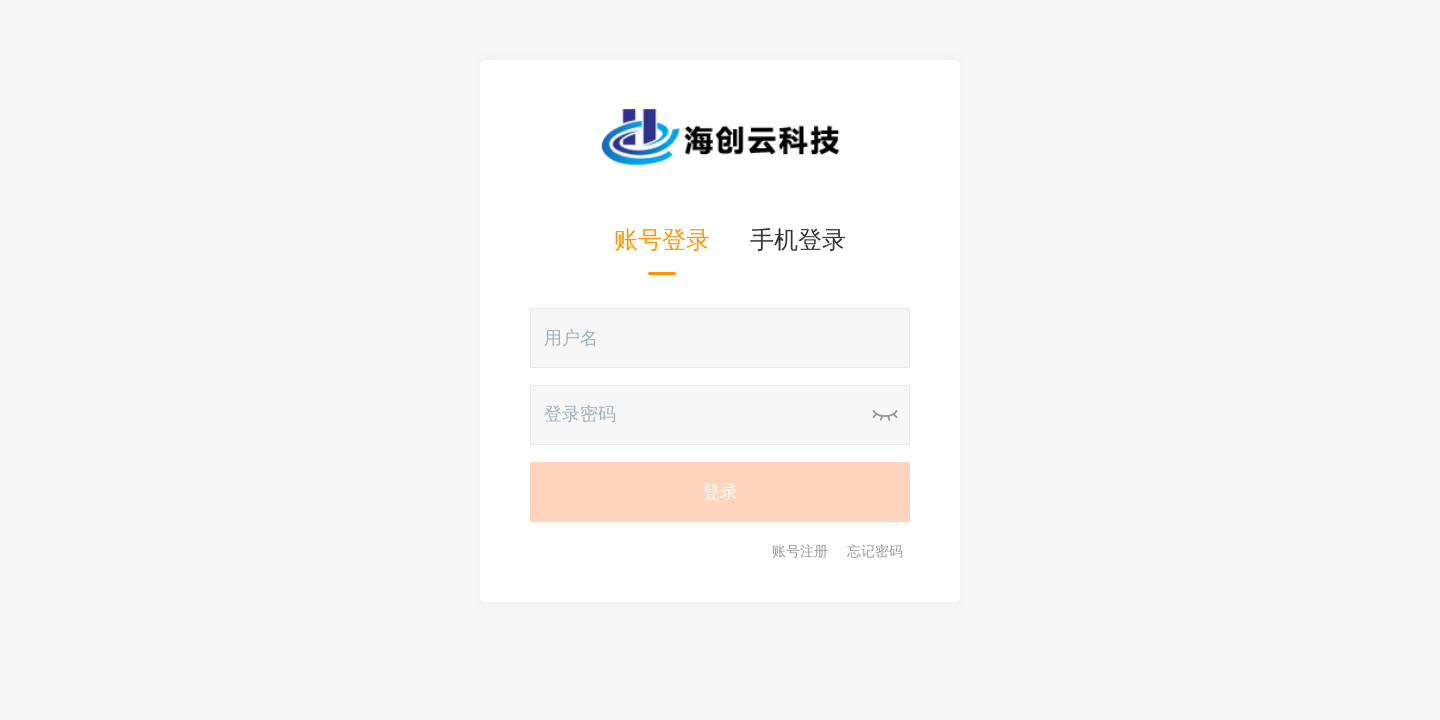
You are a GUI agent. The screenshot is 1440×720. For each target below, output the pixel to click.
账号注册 (800, 551)
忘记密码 (875, 551)
